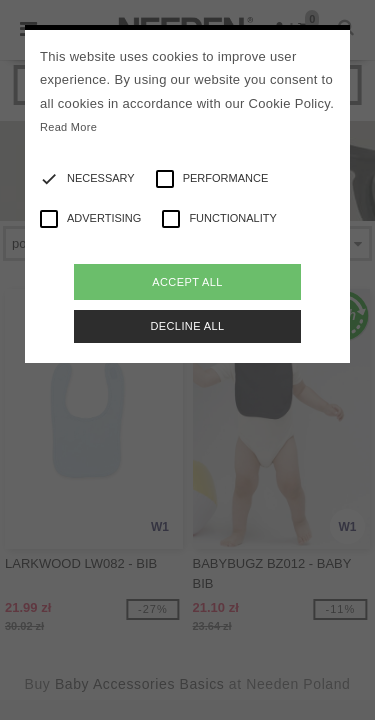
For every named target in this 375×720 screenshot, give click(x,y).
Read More (68, 127)
